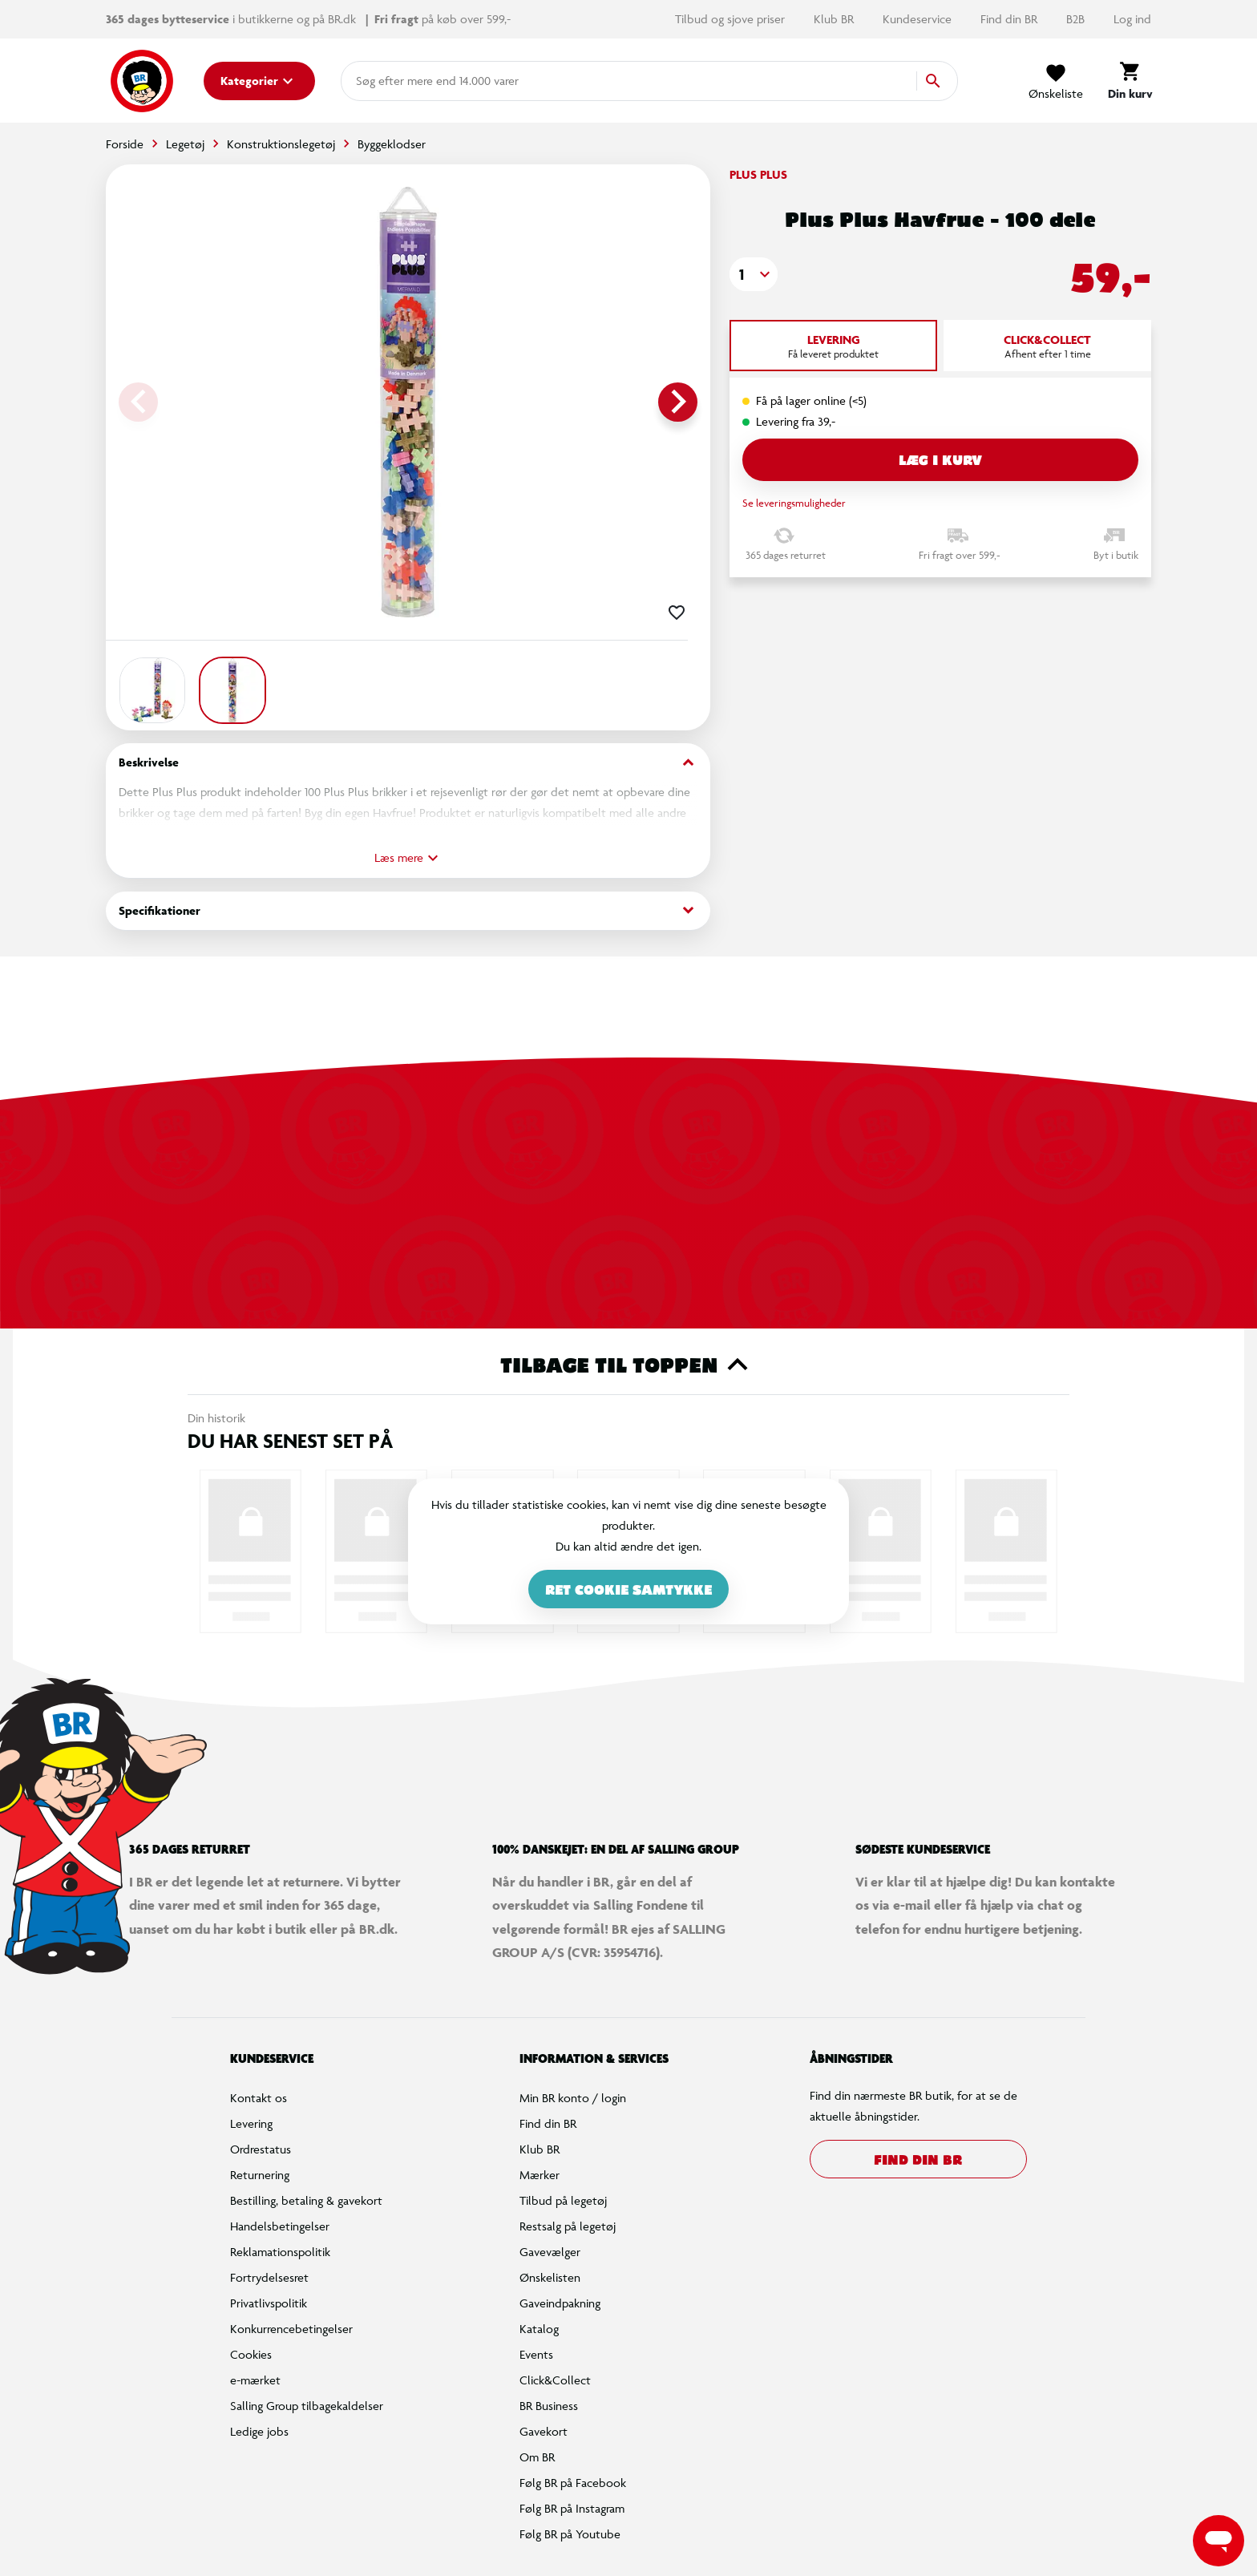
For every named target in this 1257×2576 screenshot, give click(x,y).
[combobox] (381, 81)
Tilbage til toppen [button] (629, 1365)
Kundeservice (919, 18)
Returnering (259, 2174)
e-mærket (255, 2380)
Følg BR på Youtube (569, 2534)
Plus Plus (758, 174)
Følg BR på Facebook (572, 2482)
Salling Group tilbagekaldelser (306, 2405)
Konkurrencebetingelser (291, 2328)
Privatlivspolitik (268, 2303)
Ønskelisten (549, 2277)
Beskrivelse (408, 763)
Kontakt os (258, 2097)
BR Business (548, 2405)
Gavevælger (549, 2251)
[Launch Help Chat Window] (1218, 2540)
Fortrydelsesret (269, 2277)
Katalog (539, 2328)
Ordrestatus (260, 2149)
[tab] (833, 345)
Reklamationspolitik (280, 2251)
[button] (754, 274)
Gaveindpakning (559, 2303)
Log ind (1132, 18)
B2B (1077, 18)
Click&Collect (555, 2380)
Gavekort (543, 2431)
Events (536, 2354)
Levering (251, 2123)
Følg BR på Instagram (571, 2508)
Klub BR (835, 18)
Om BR (537, 2457)
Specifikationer (408, 910)
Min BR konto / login (572, 2097)
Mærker (539, 2174)
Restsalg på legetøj (567, 2226)
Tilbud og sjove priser (731, 18)
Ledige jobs (259, 2431)
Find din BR (1010, 18)
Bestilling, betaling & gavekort (306, 2200)
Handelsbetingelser (279, 2226)
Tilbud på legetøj (563, 2200)
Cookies (251, 2354)
